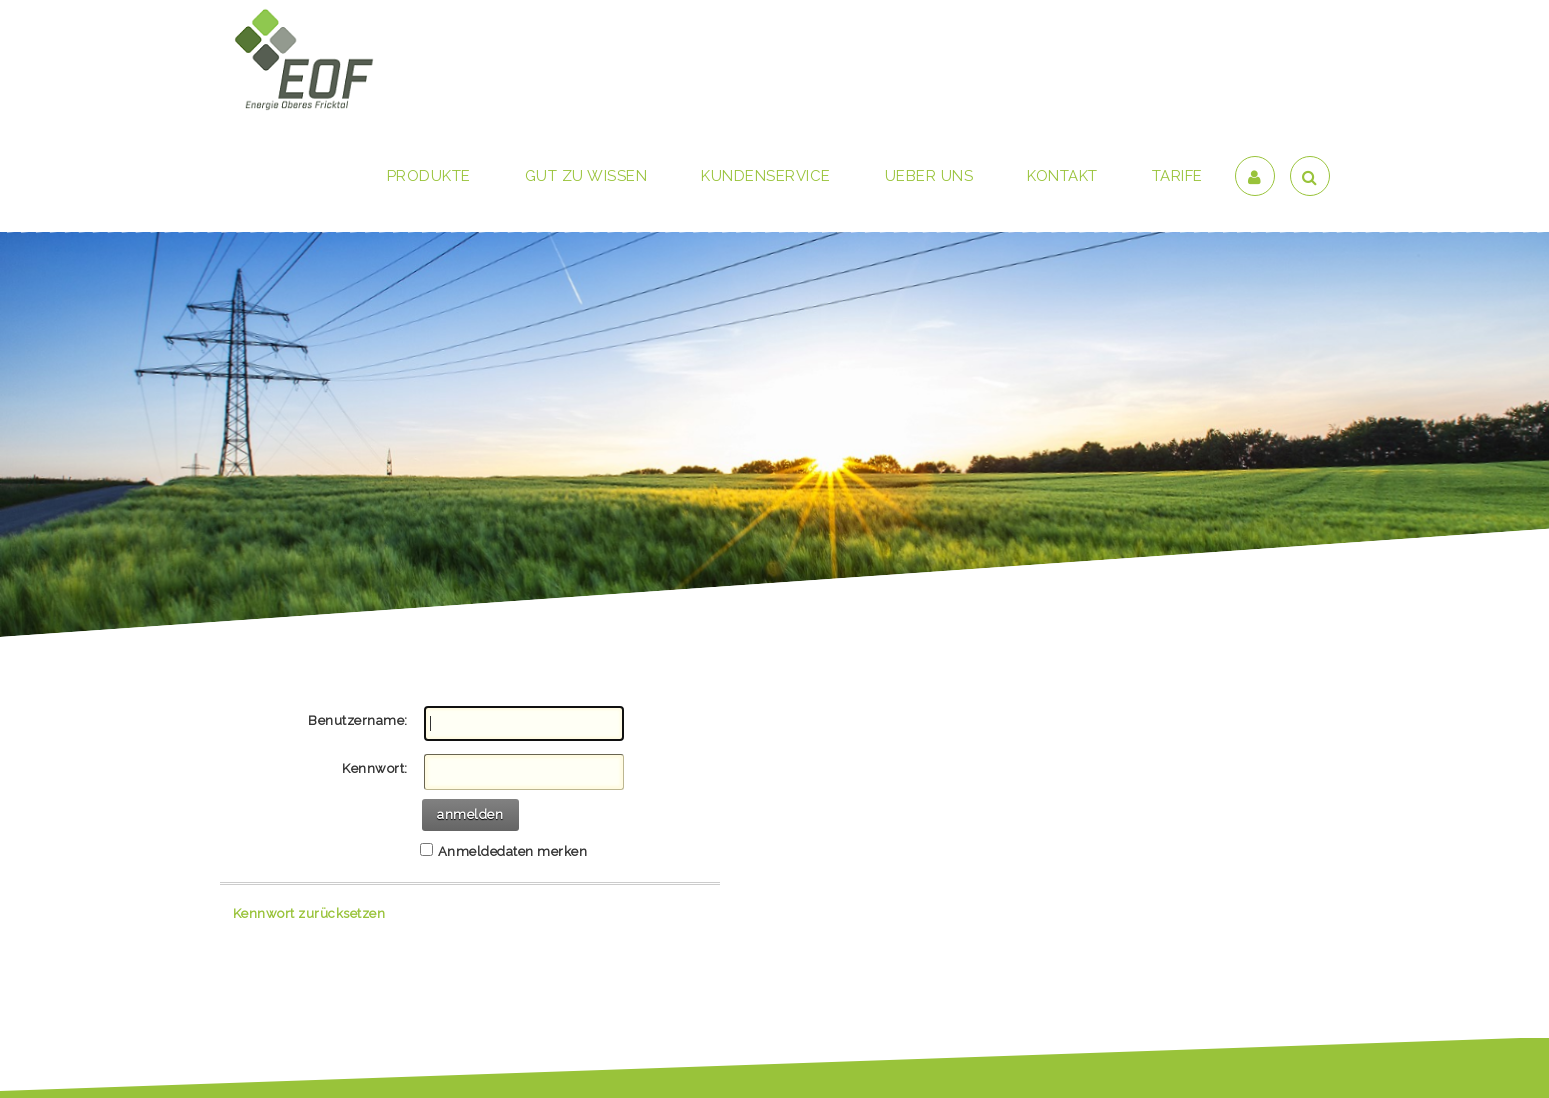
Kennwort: (375, 768)
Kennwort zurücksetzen (309, 913)
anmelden (470, 814)
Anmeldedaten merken (513, 851)
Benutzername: (358, 720)
